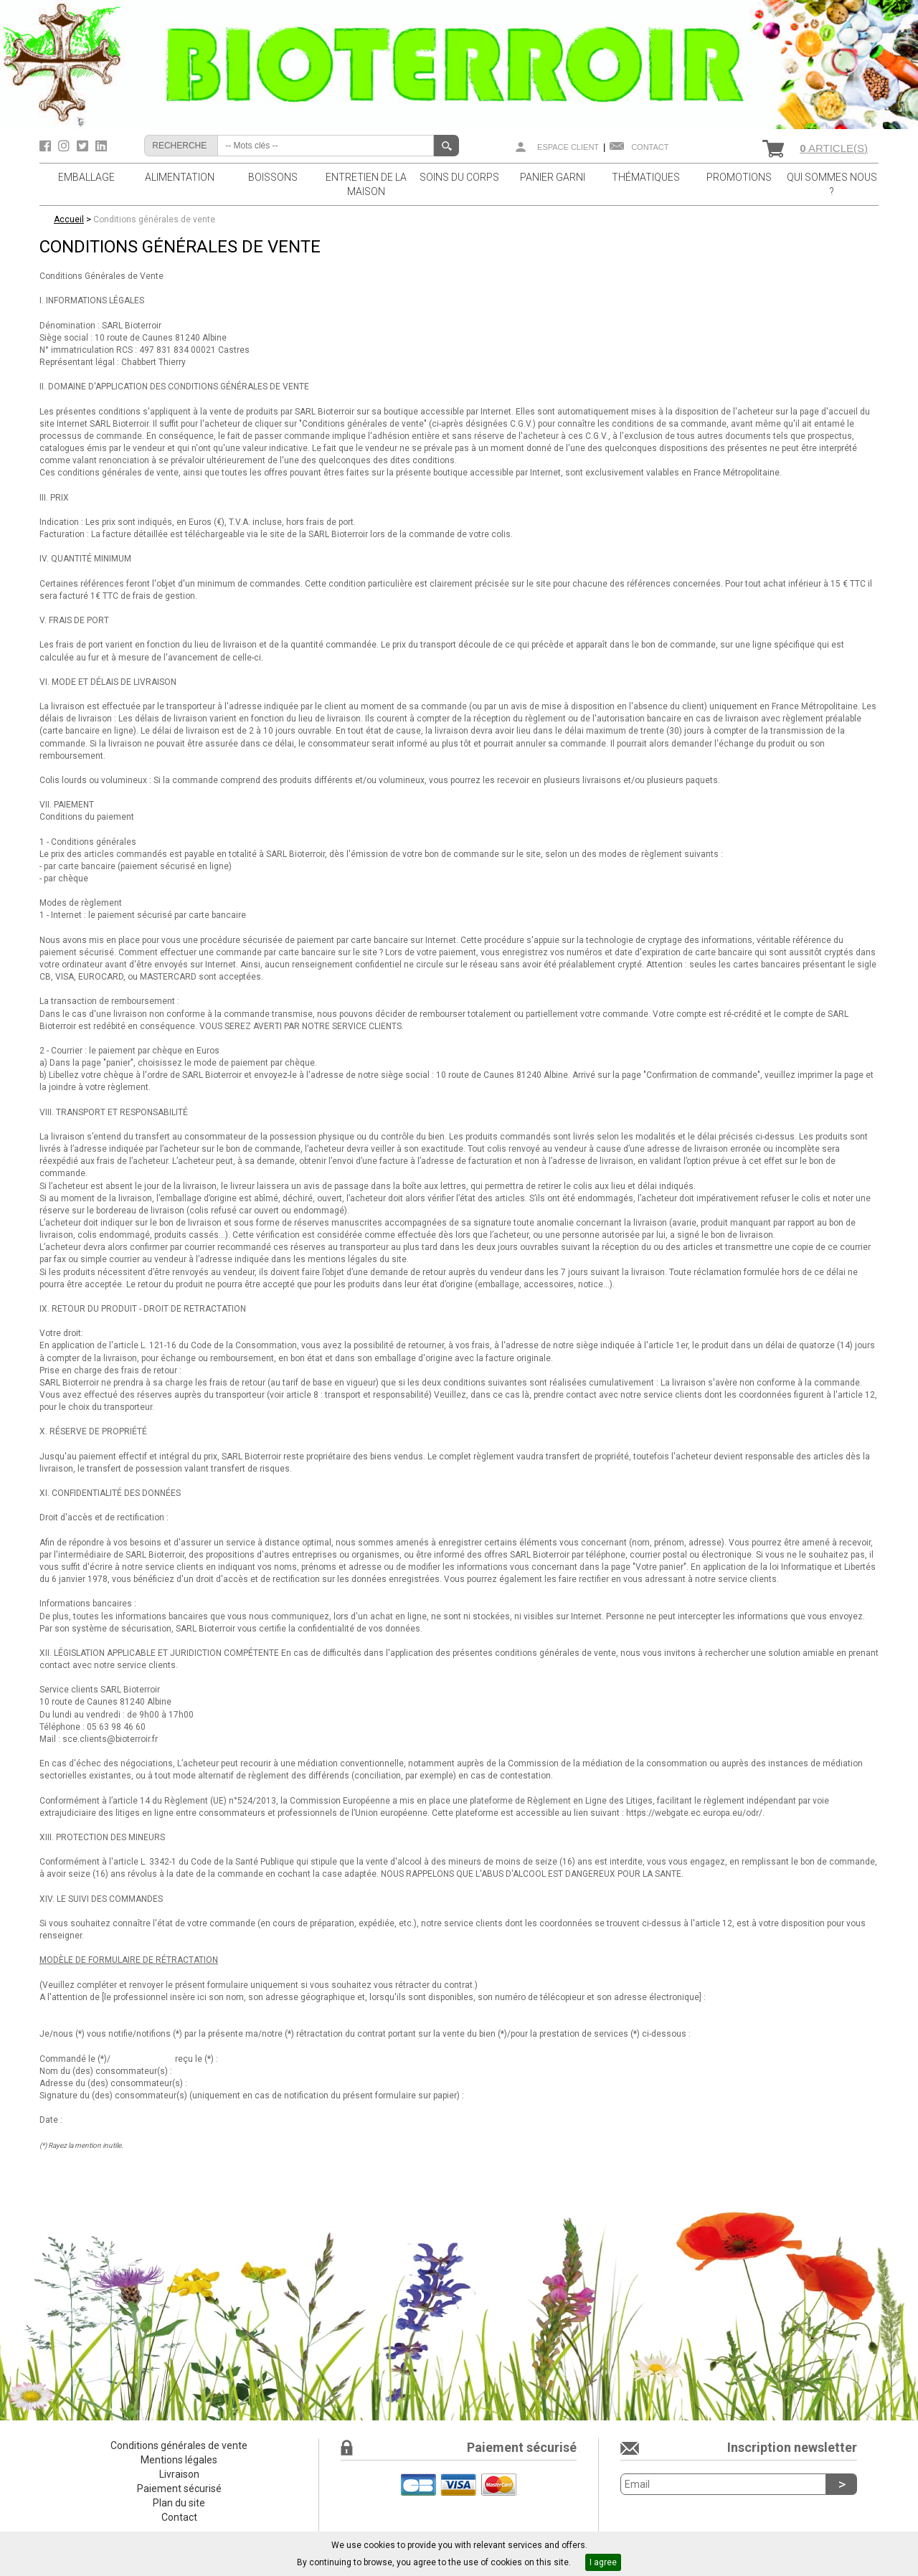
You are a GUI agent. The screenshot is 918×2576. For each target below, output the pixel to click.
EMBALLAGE (86, 177)
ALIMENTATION (179, 177)
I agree (603, 2562)
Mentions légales (179, 2460)
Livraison (179, 2474)
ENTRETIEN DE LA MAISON (366, 184)
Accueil (69, 219)
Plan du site (179, 2503)
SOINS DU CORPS (459, 177)
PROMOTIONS (739, 177)
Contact (649, 147)
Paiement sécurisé (179, 2488)
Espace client (568, 147)
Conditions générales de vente (154, 219)
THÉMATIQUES (646, 177)
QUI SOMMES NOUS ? (832, 184)
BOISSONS (273, 177)
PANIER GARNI (552, 177)
